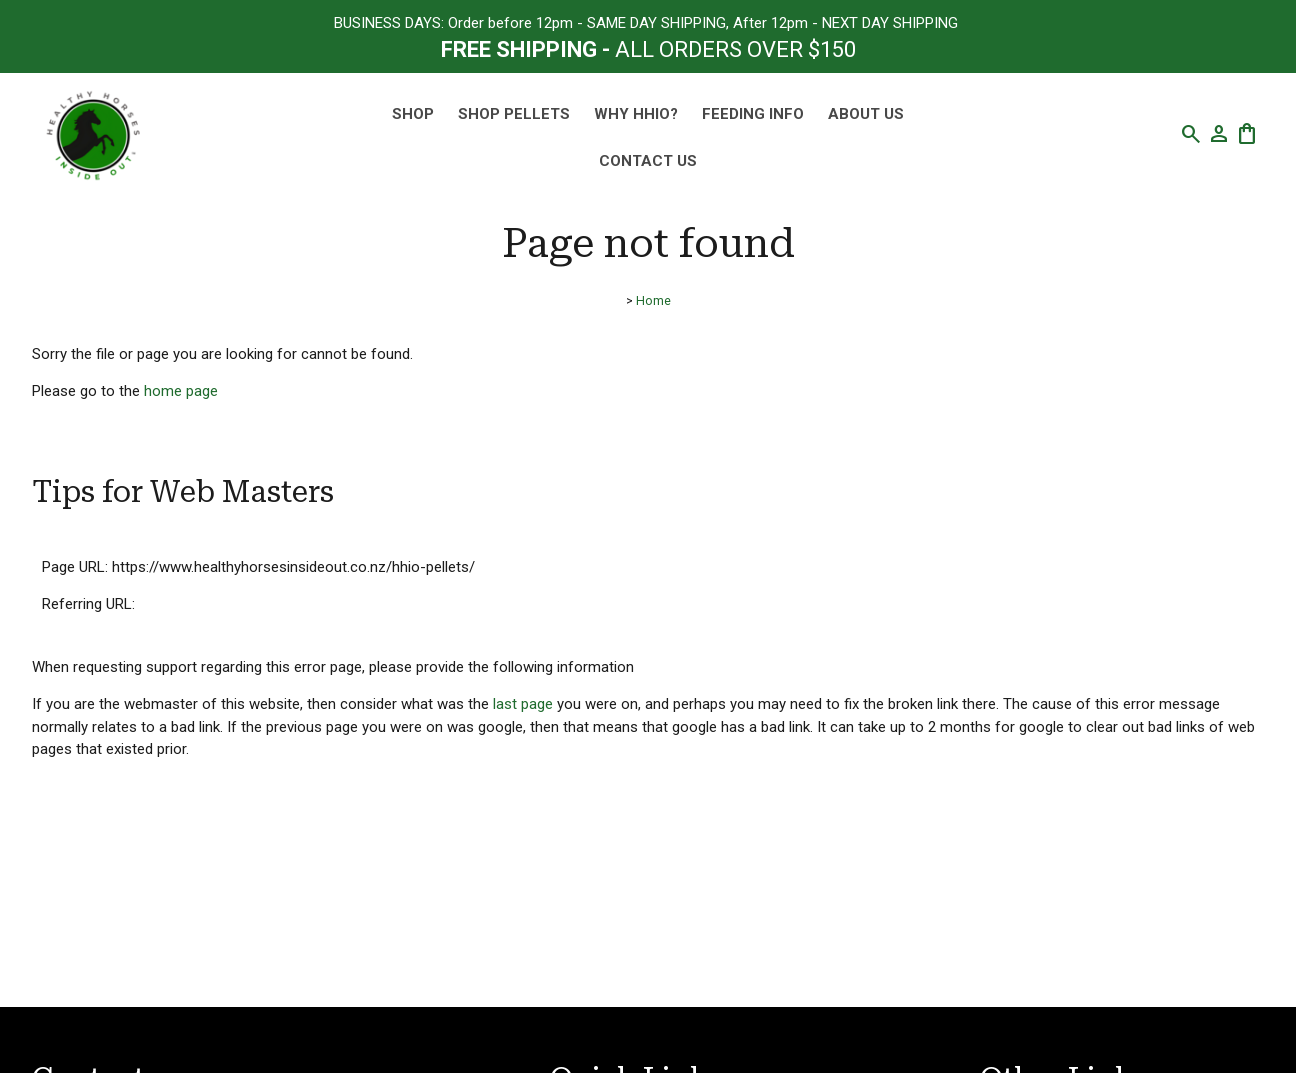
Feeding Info (753, 114)
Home (653, 300)
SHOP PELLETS (514, 114)
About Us (866, 114)
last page (523, 704)
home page (181, 391)
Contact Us (648, 161)
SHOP (413, 114)
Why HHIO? (636, 114)
